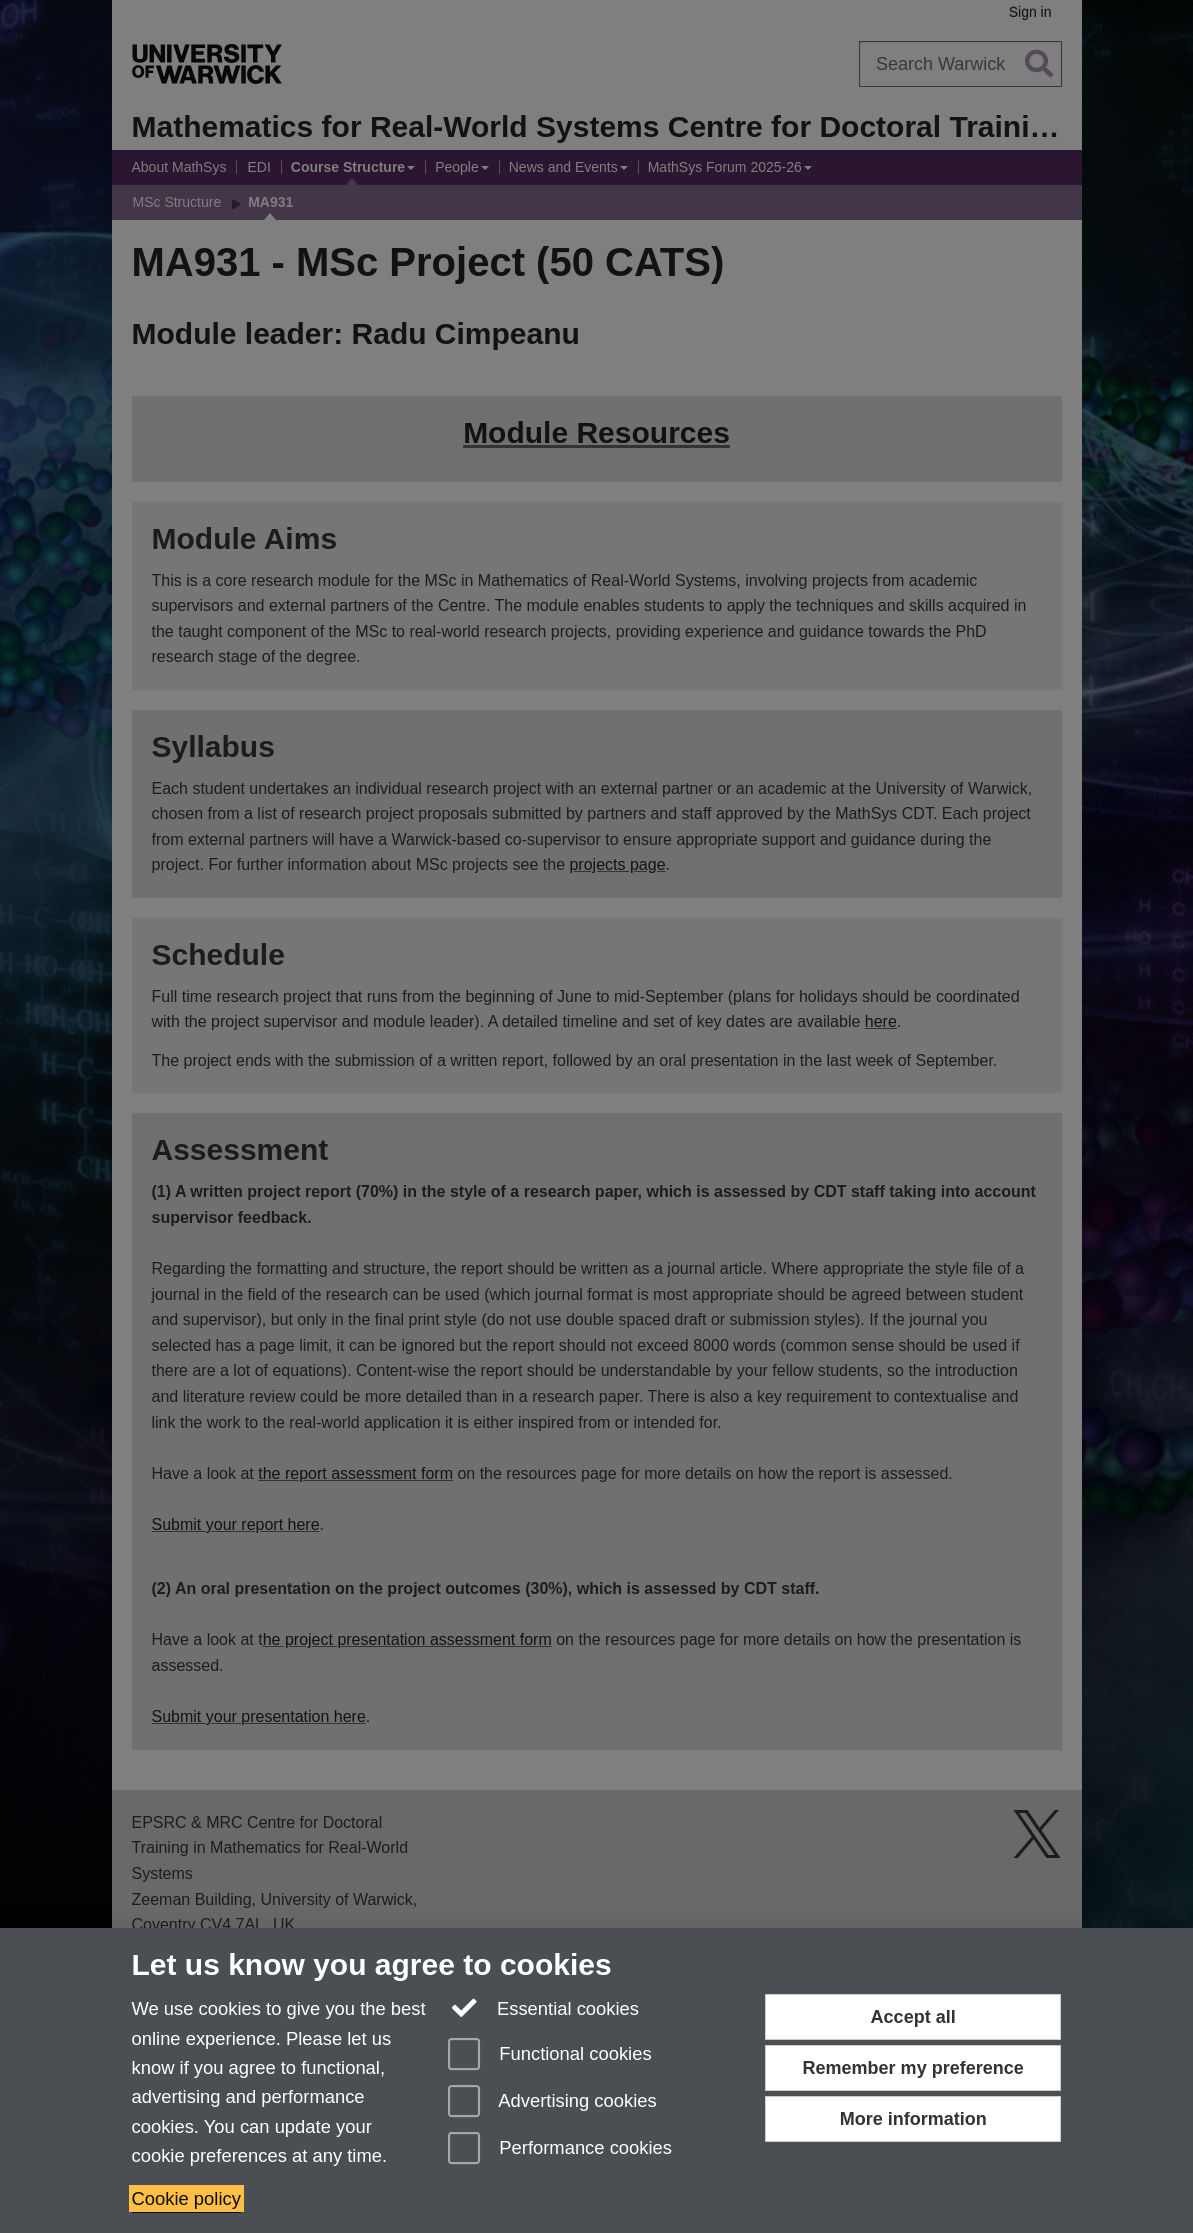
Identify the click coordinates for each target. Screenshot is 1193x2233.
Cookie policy (186, 2198)
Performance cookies (560, 2149)
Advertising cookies (552, 2102)
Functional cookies (549, 2055)
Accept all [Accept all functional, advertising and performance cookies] (913, 2017)
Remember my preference (913, 2068)
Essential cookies (543, 2006)
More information (913, 2119)
